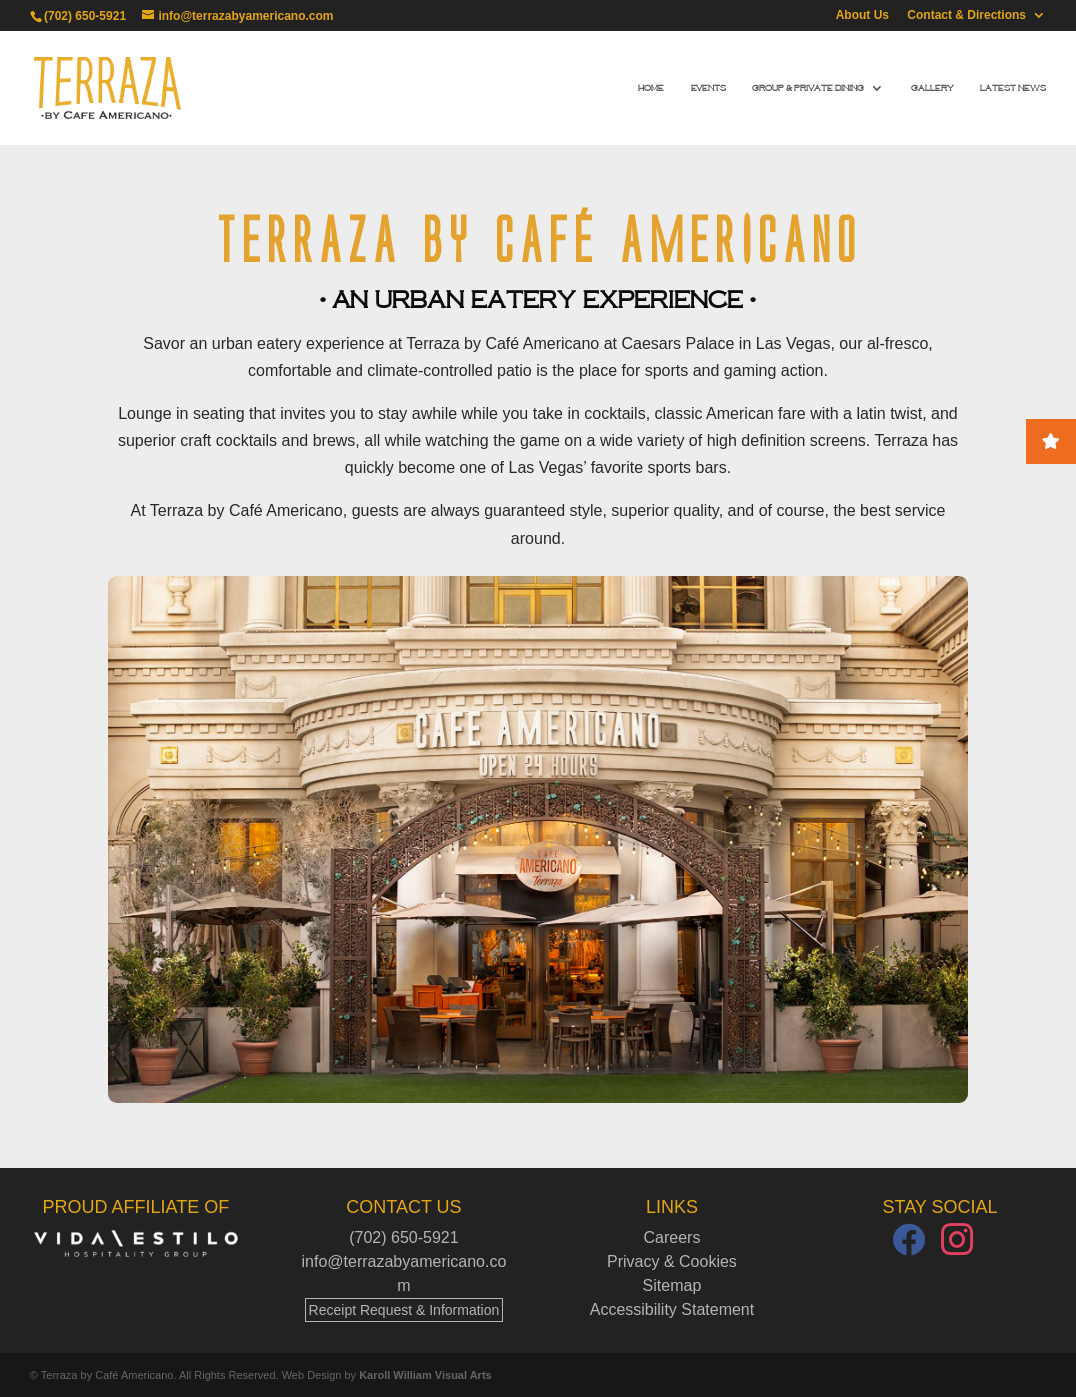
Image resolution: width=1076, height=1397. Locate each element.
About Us (862, 15)
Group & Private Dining (808, 88)
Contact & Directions (966, 15)
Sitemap (672, 1285)
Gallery (932, 88)
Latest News (1013, 88)
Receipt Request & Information (404, 1310)
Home (651, 88)
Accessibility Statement (672, 1309)
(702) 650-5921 (85, 16)
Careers (672, 1237)
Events (708, 88)
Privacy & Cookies (672, 1261)
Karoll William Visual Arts (425, 1375)
